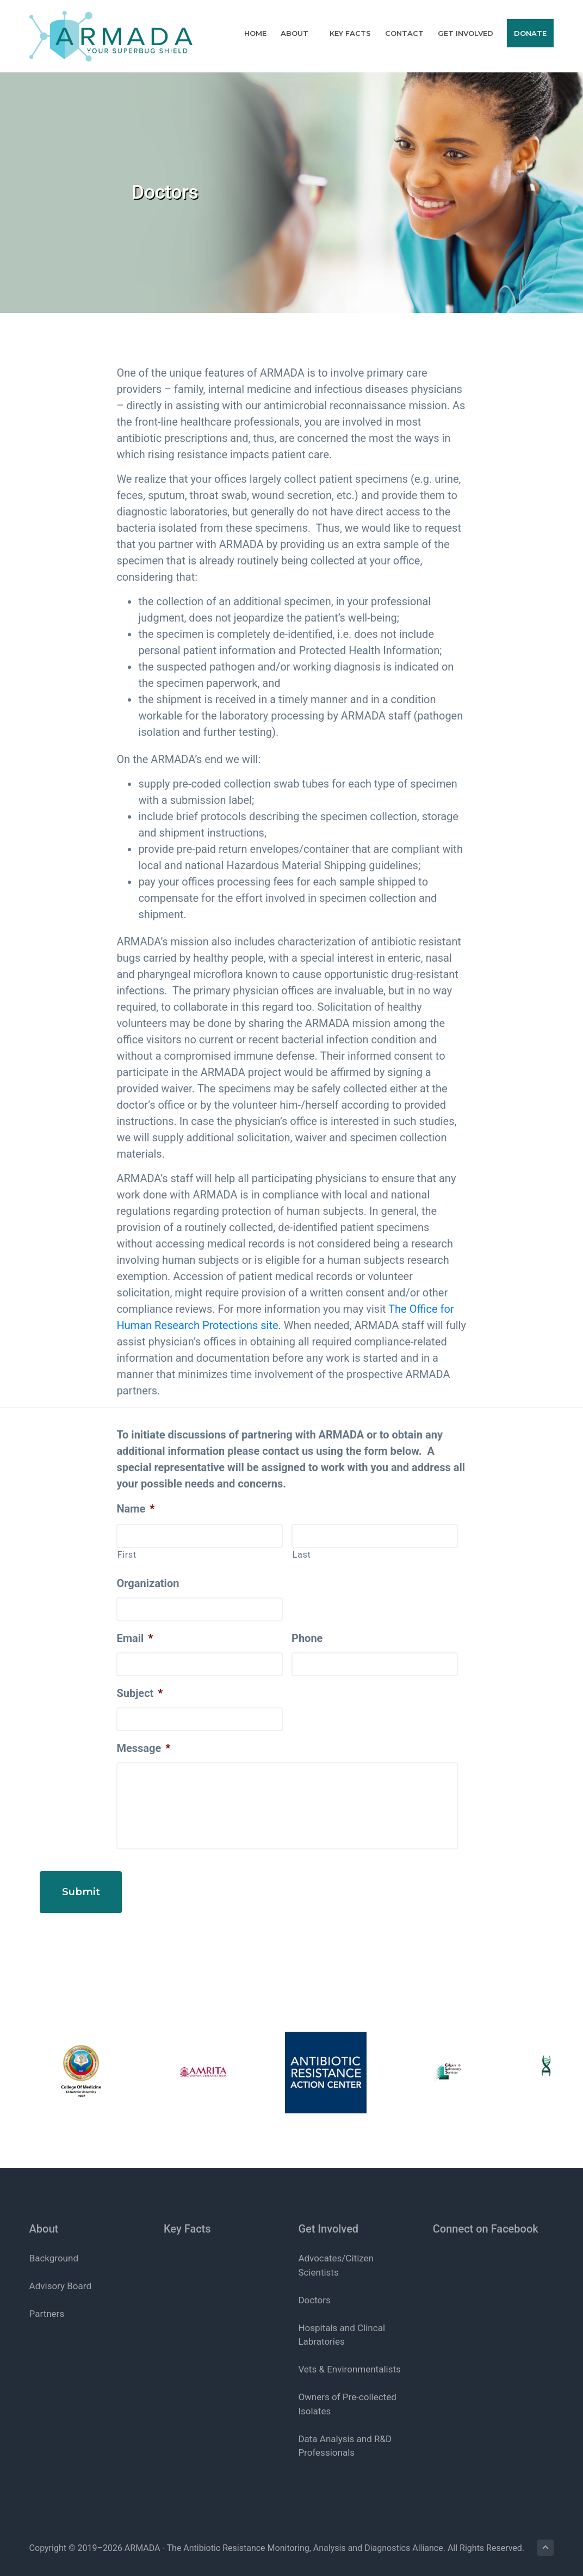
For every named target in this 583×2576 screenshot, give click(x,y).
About (44, 2217)
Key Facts (187, 2217)
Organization (147, 1583)
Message (143, 1748)
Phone (307, 1638)
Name (135, 1508)
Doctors (314, 2288)
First (126, 1555)
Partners (47, 2302)
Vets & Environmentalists (349, 2358)
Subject (139, 1693)
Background (53, 2247)
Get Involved (328, 2217)
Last (301, 1555)
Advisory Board (60, 2275)
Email (134, 1638)
